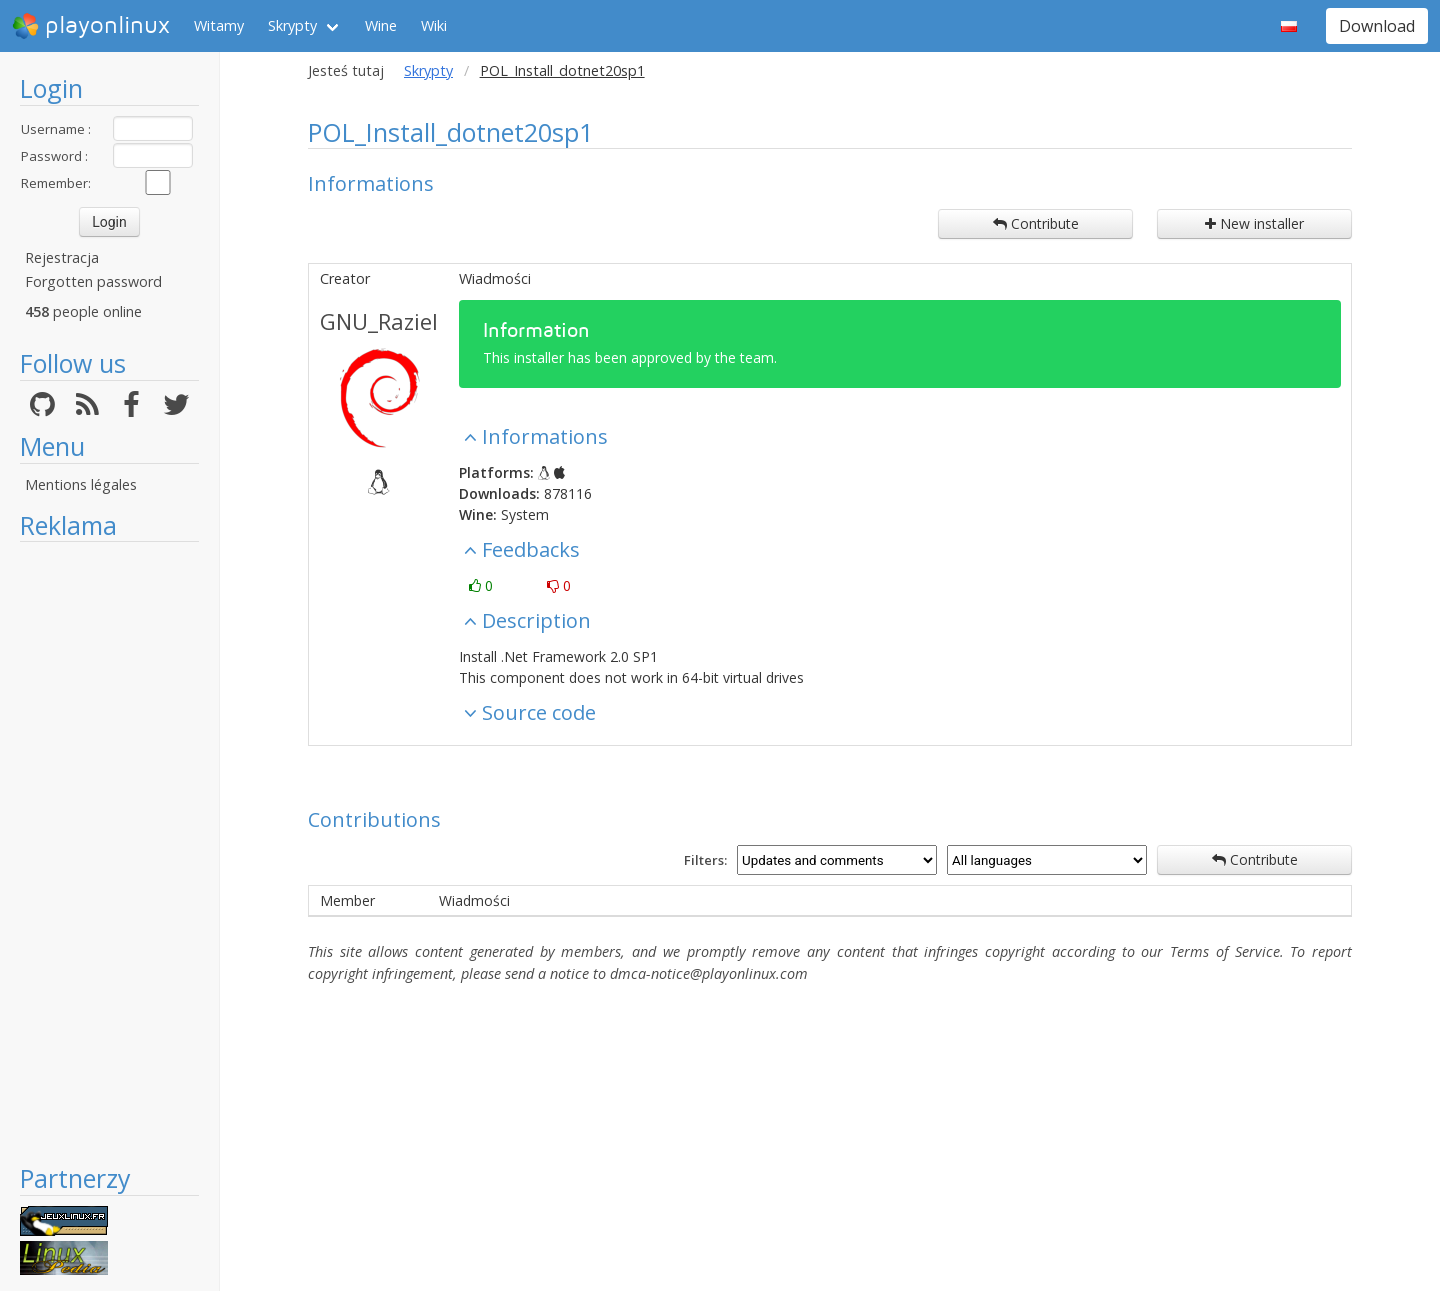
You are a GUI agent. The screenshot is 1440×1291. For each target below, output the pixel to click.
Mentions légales (81, 484)
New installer (1254, 223)
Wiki (434, 25)
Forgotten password (93, 281)
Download (1377, 26)
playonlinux (91, 26)
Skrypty (292, 25)
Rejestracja (62, 257)
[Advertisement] (109, 852)
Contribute (1036, 223)
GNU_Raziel (379, 321)
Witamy (219, 25)
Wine (381, 25)
